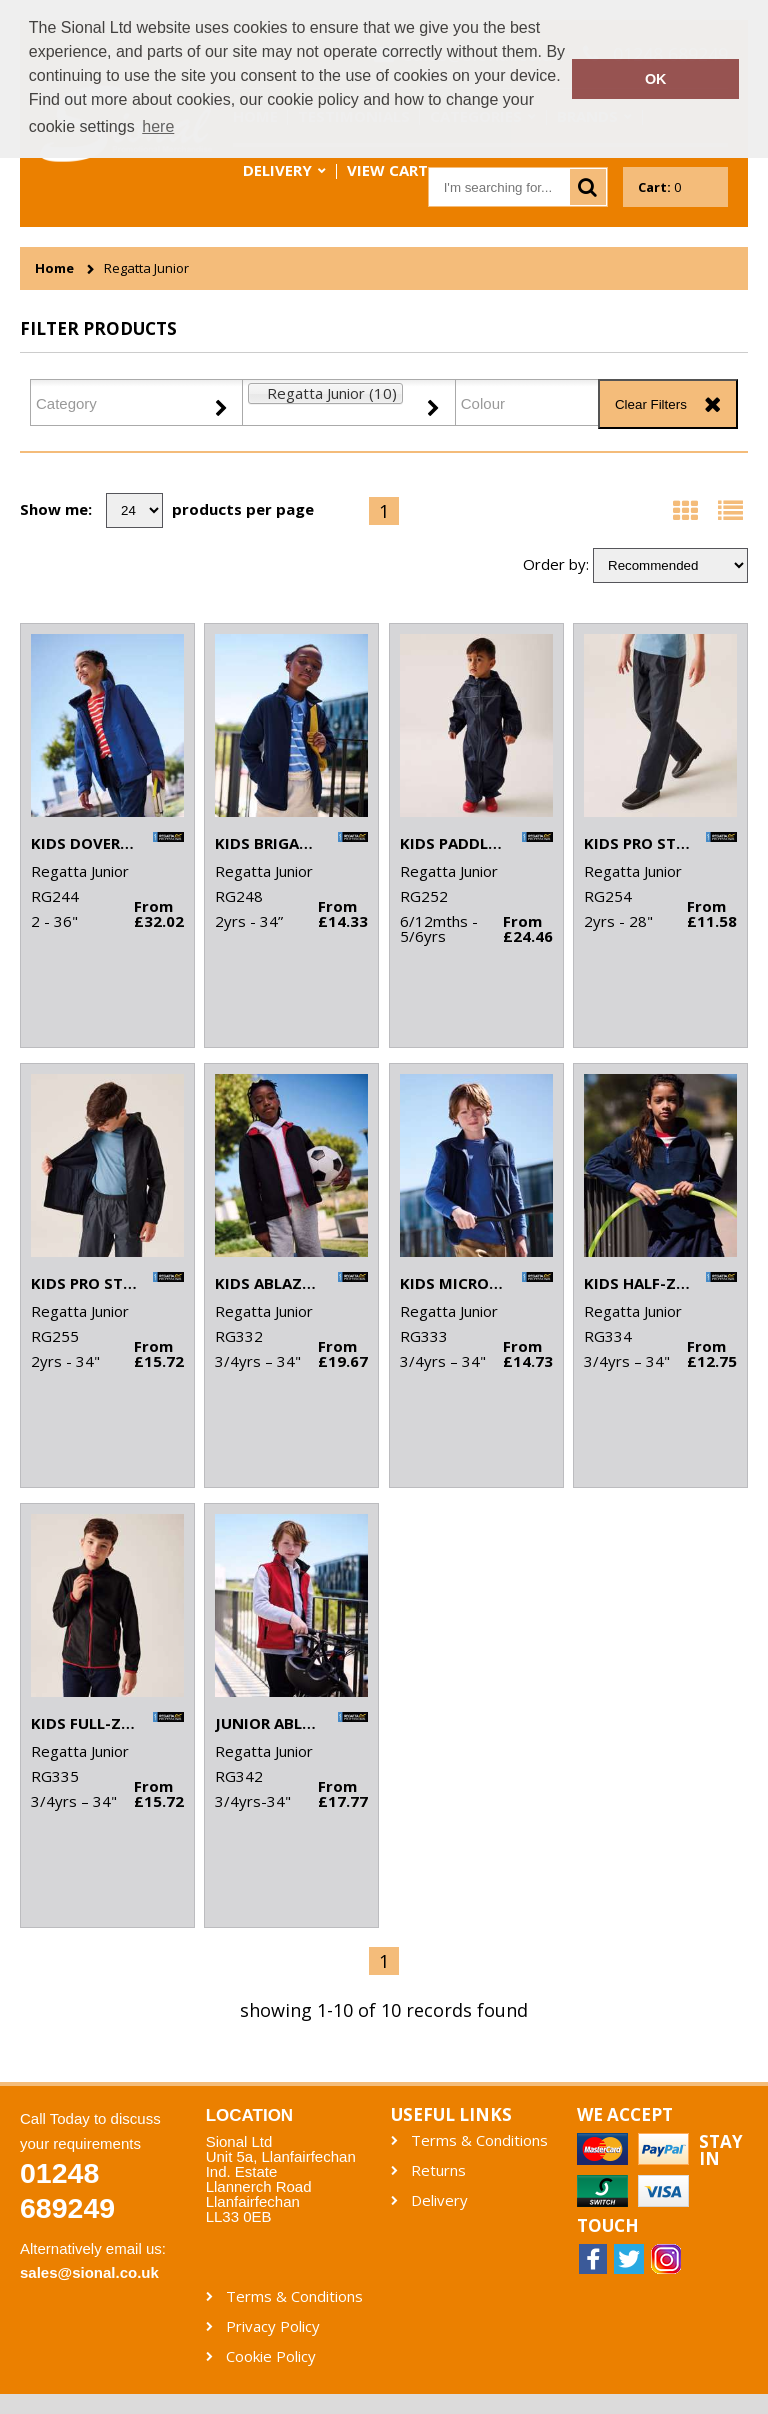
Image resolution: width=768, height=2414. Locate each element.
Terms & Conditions (479, 2140)
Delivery (277, 170)
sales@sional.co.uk (89, 2272)
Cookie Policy (271, 2356)
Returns (438, 2170)
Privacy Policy (273, 2326)
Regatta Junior (146, 268)
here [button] (158, 126)
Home (54, 268)
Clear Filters (651, 404)
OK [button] (656, 79)
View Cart (387, 170)
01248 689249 (67, 2190)
